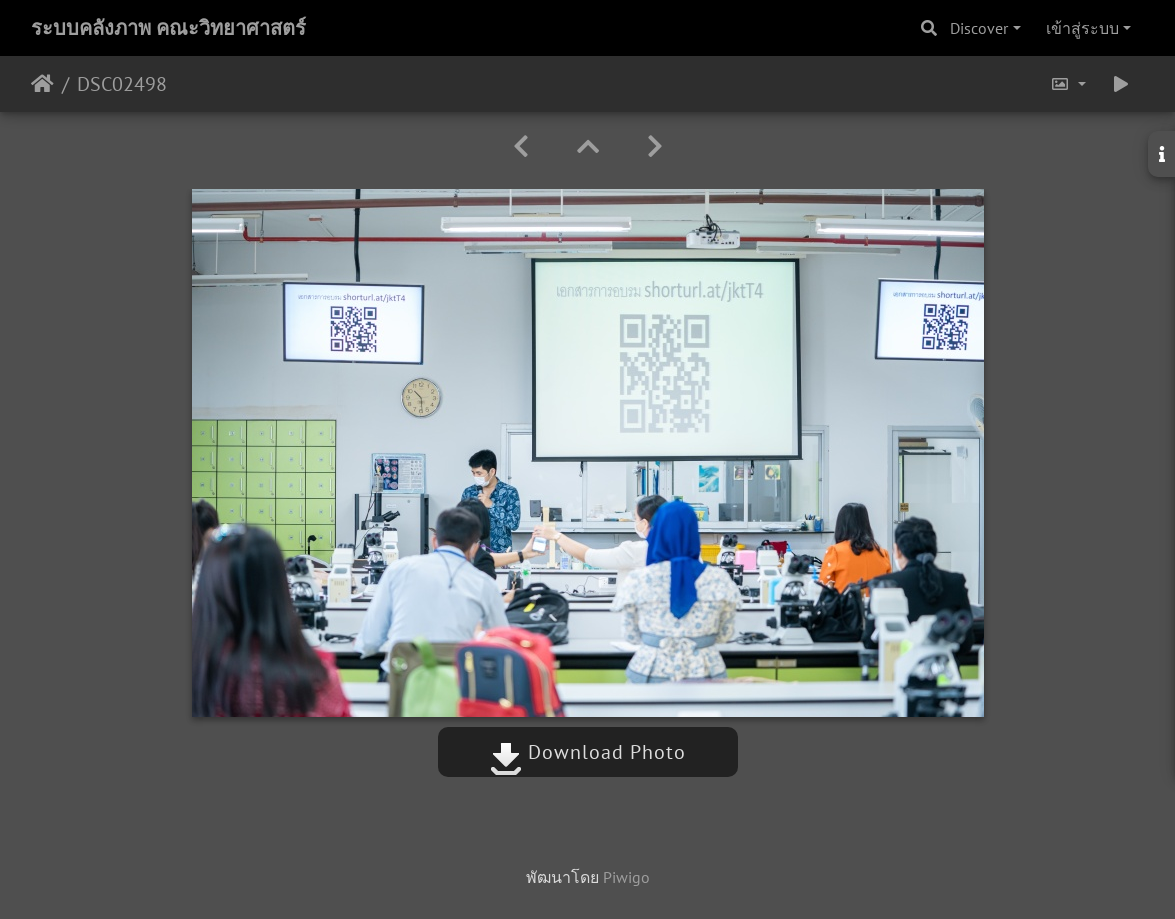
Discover (979, 28)
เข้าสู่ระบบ (1082, 28)
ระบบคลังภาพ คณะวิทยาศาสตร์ (168, 28)
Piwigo (626, 877)
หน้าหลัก (42, 84)
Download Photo (588, 752)
